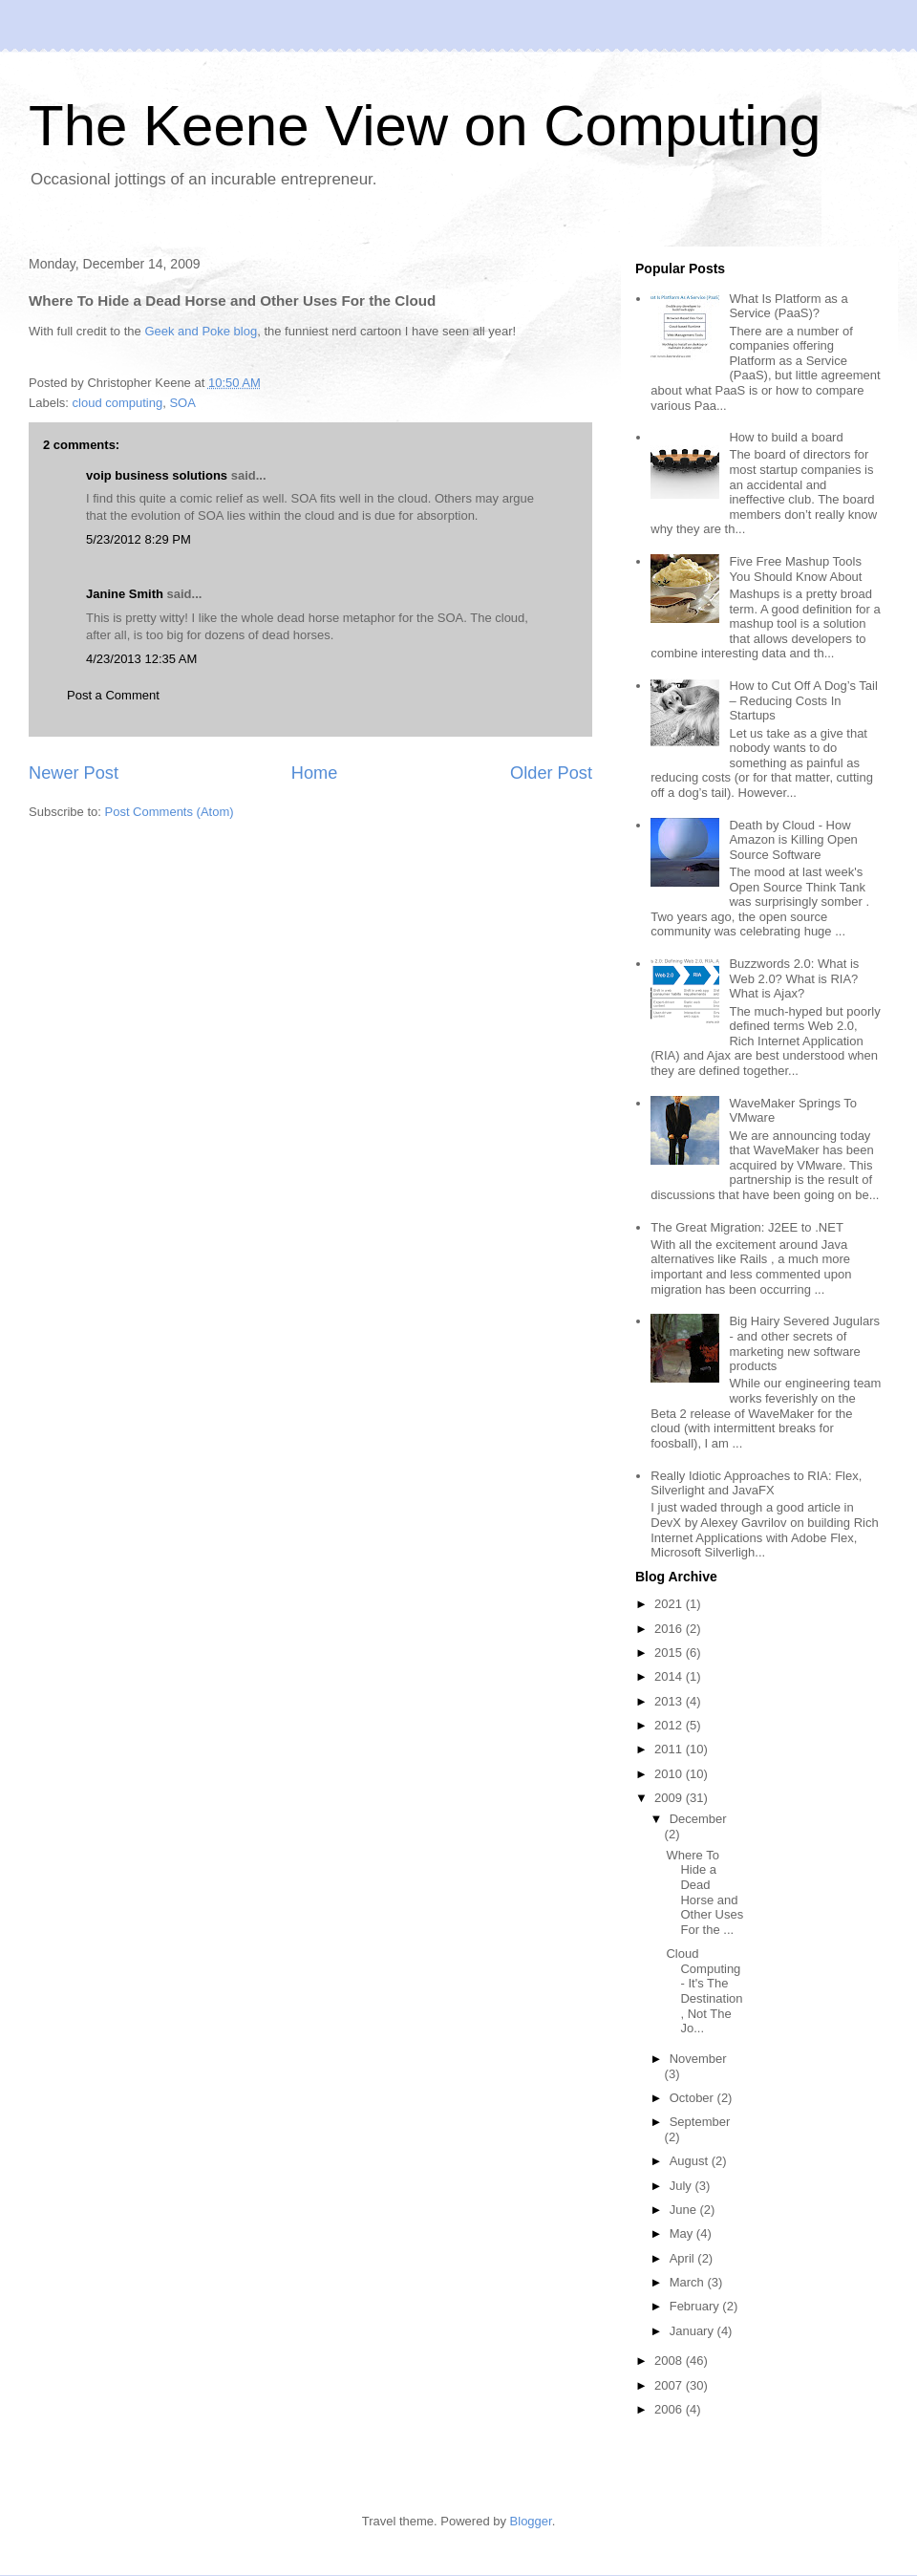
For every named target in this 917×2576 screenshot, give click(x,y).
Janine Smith (124, 594)
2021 (670, 1604)
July (682, 2186)
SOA (182, 403)
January (693, 2331)
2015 (670, 1652)
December (698, 1819)
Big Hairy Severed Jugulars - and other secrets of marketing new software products (804, 1343)
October (693, 2098)
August (691, 2161)
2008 (670, 2360)
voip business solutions (156, 475)
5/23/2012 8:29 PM (138, 539)
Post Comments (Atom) (169, 812)
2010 (670, 1774)
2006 (670, 2409)
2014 (670, 1676)
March (689, 2282)
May (683, 2233)
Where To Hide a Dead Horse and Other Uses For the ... (704, 1892)
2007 (670, 2385)
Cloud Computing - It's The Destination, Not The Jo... (704, 1990)
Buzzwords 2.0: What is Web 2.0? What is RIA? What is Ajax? (794, 978)
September (700, 2121)
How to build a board (785, 437)
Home (314, 773)
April (684, 2258)
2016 (670, 1628)
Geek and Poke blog (200, 331)
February (696, 2306)
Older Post (551, 773)
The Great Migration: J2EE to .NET (746, 1227)
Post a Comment (113, 695)
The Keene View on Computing (425, 126)
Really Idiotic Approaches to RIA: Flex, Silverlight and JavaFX (756, 1483)
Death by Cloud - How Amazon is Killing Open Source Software (793, 840)
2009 (670, 1798)
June (685, 2209)
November (698, 2058)
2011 (670, 1749)
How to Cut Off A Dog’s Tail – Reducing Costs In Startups (803, 700)
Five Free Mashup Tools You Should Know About (795, 569)
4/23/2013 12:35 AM (141, 659)
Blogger (531, 2521)
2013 (670, 1701)
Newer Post (73, 773)
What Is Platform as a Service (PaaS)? (788, 306)
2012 (670, 1725)
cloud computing (118, 403)
